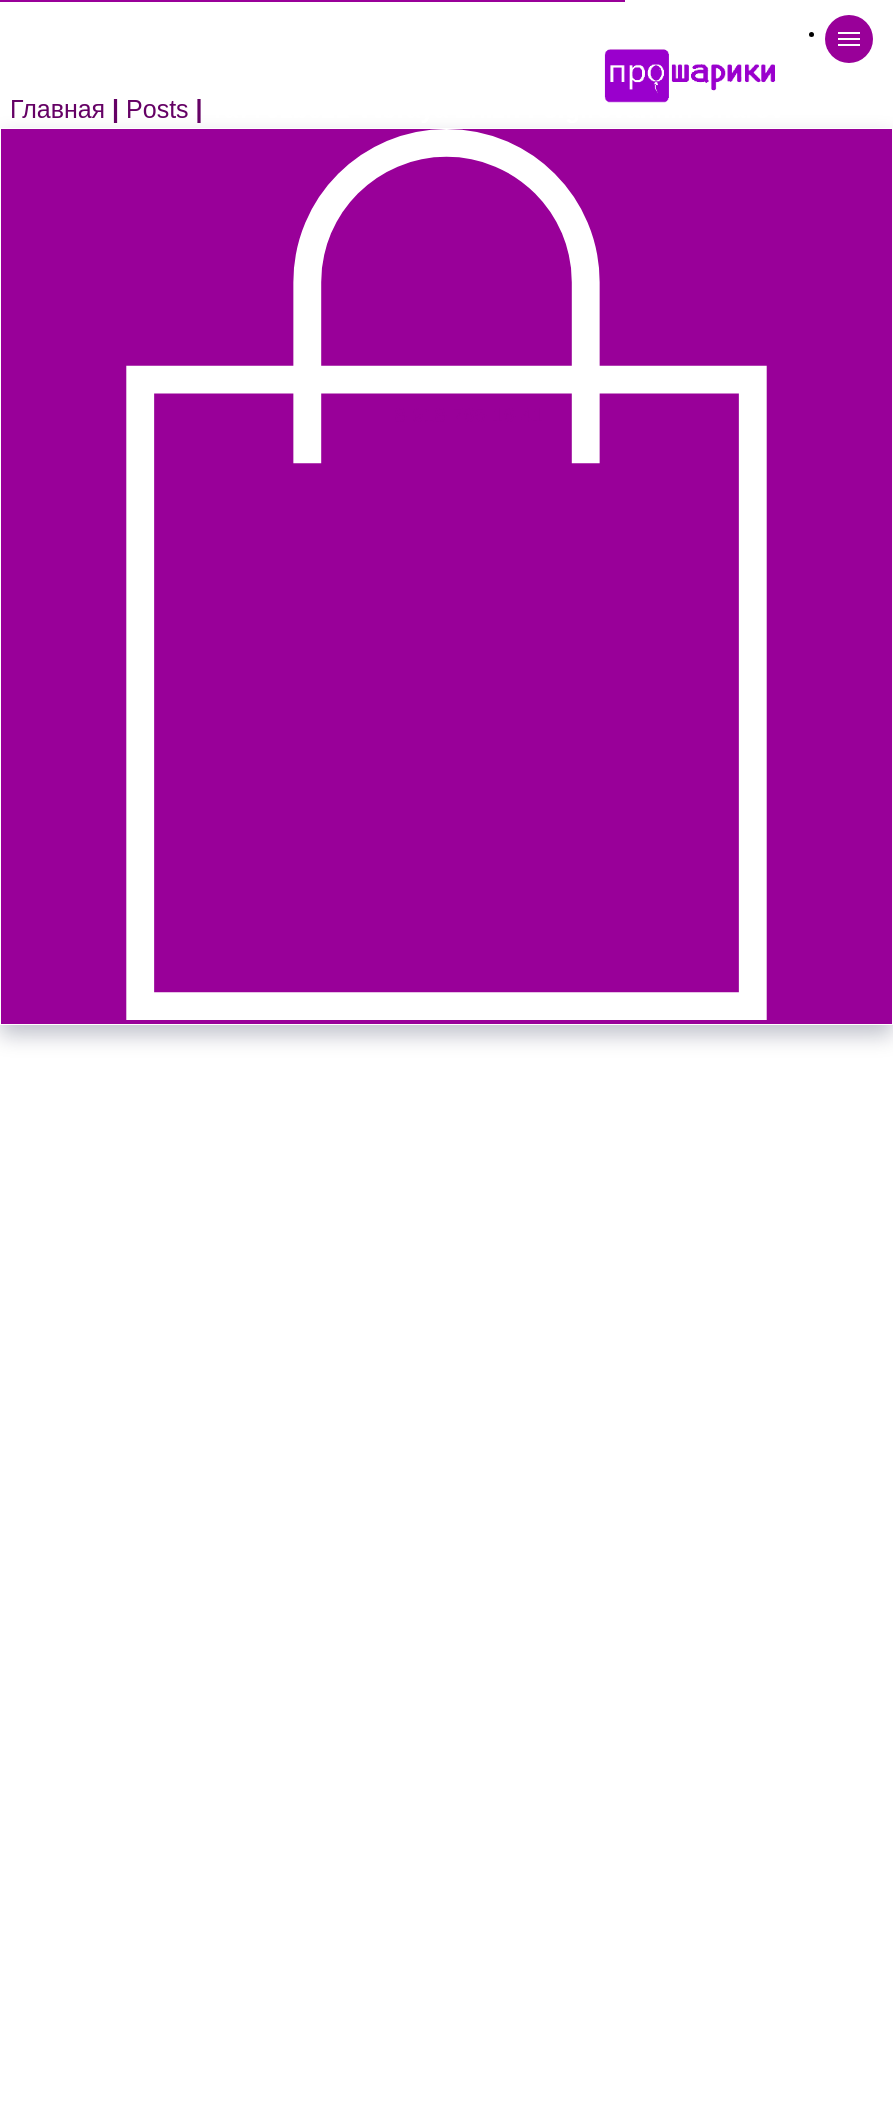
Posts (157, 109)
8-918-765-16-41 (469, 415)
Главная (57, 109)
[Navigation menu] (849, 39)
